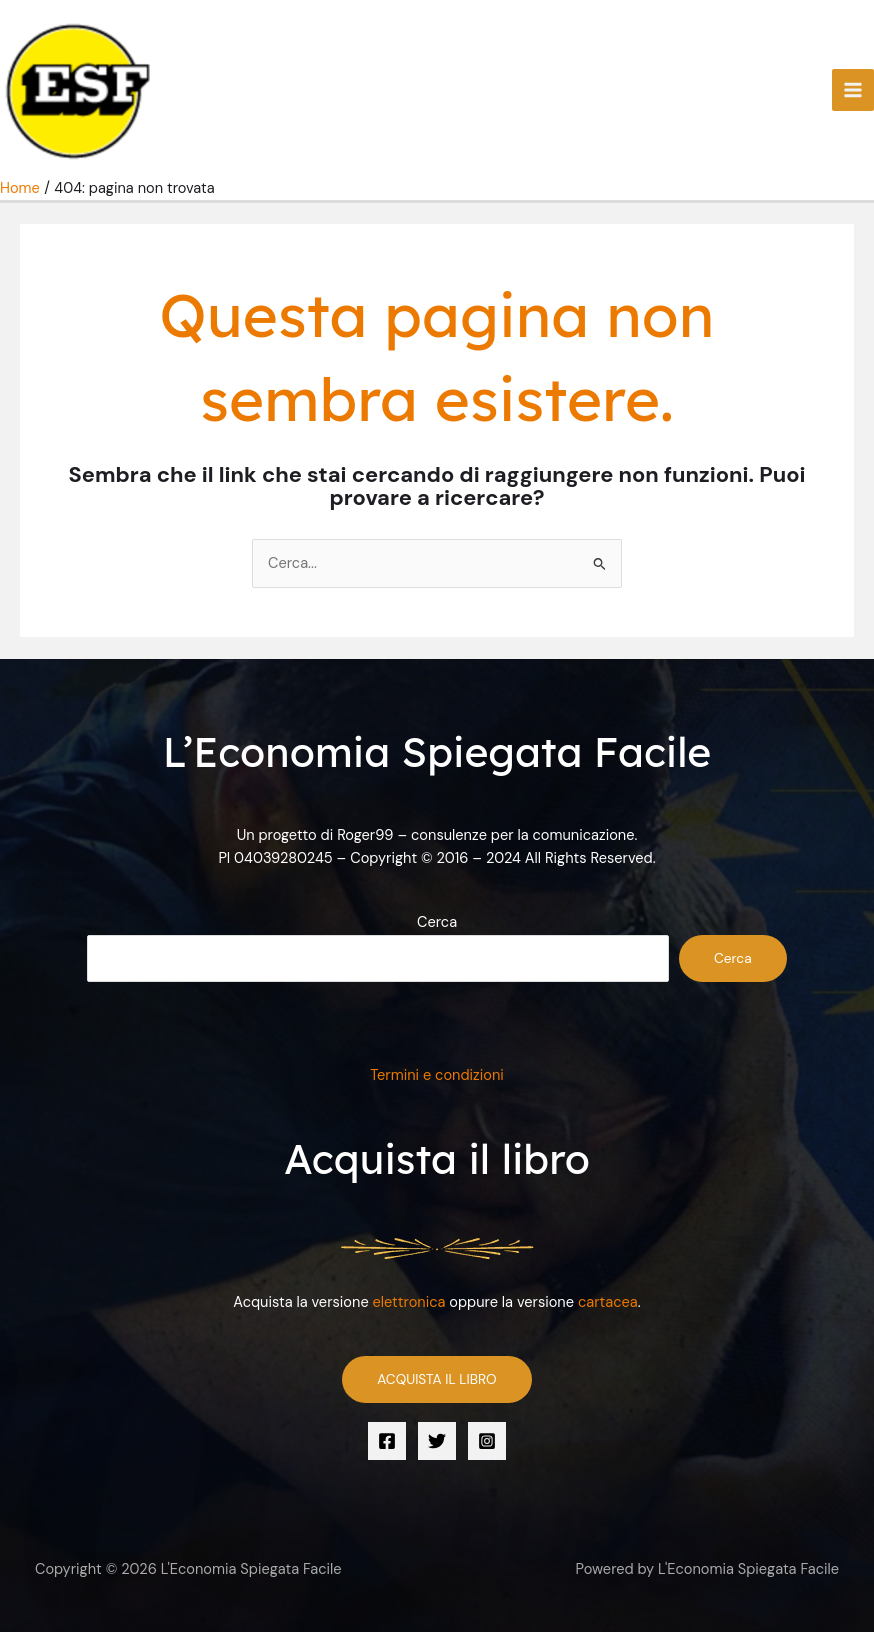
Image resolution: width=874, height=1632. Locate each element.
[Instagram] (487, 1441)
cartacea (608, 1302)
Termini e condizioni (437, 1075)
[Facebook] (387, 1441)
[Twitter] (437, 1441)
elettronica (409, 1302)
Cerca (437, 922)
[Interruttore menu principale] (853, 90)
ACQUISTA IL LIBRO (436, 1379)
